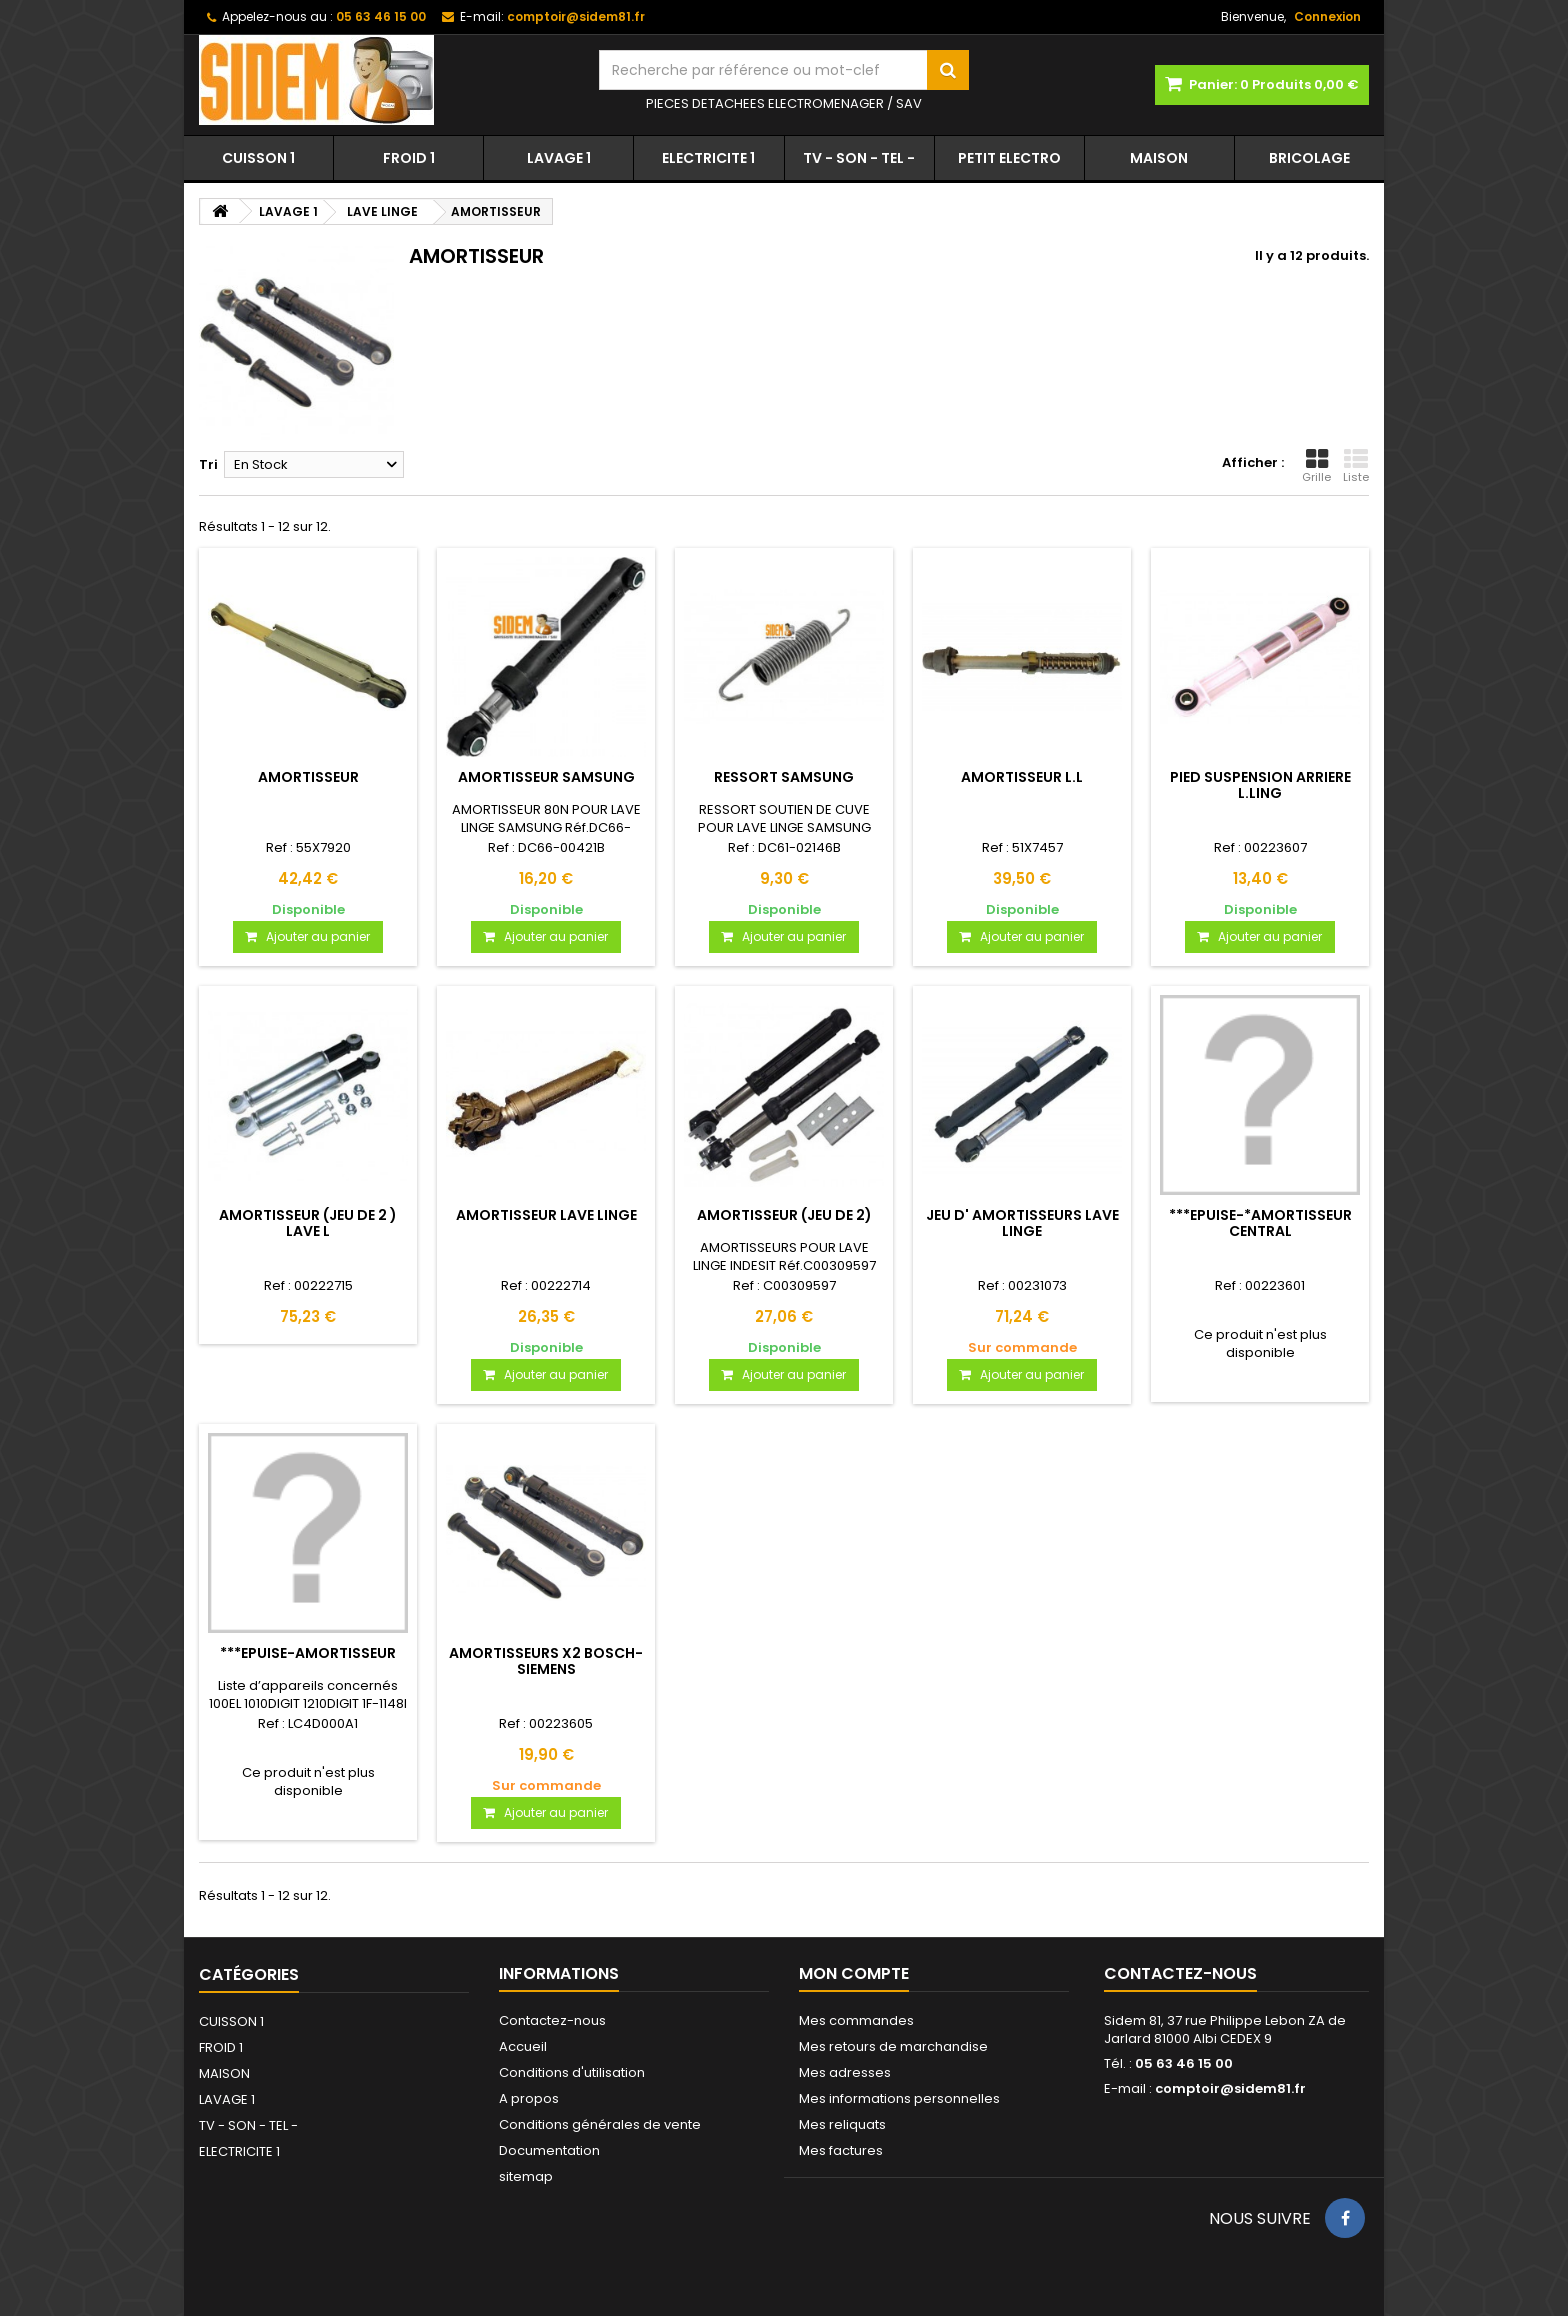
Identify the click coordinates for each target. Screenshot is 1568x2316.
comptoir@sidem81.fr (1230, 2088)
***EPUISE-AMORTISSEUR (308, 1653)
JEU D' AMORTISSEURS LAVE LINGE (1022, 1223)
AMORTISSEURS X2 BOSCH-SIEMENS (546, 1661)
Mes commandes (856, 2020)
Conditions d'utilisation (572, 2072)
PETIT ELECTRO (1009, 158)
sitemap (526, 2176)
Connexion (1327, 16)
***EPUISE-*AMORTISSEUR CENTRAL (1260, 1223)
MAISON (1159, 158)
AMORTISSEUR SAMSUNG (546, 777)
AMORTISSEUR (308, 777)
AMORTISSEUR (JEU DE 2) (784, 1215)
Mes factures (841, 2150)
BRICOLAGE (1309, 158)
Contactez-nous (552, 2020)
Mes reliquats (842, 2124)
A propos (529, 2098)
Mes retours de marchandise (893, 2046)
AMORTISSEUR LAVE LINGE (546, 1215)
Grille (1316, 466)
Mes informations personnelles (899, 2098)
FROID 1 (409, 158)
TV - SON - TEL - (859, 158)
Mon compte (854, 1973)
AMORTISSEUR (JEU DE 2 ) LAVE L (308, 1223)
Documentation (549, 2150)
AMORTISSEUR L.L (1022, 777)
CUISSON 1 (258, 158)
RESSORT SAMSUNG (784, 777)
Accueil (523, 2046)
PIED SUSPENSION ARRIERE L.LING (1260, 785)
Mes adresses (845, 2072)
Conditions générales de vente (600, 2124)
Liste (1356, 466)
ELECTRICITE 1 (708, 158)
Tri (208, 464)
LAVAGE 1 (559, 158)
